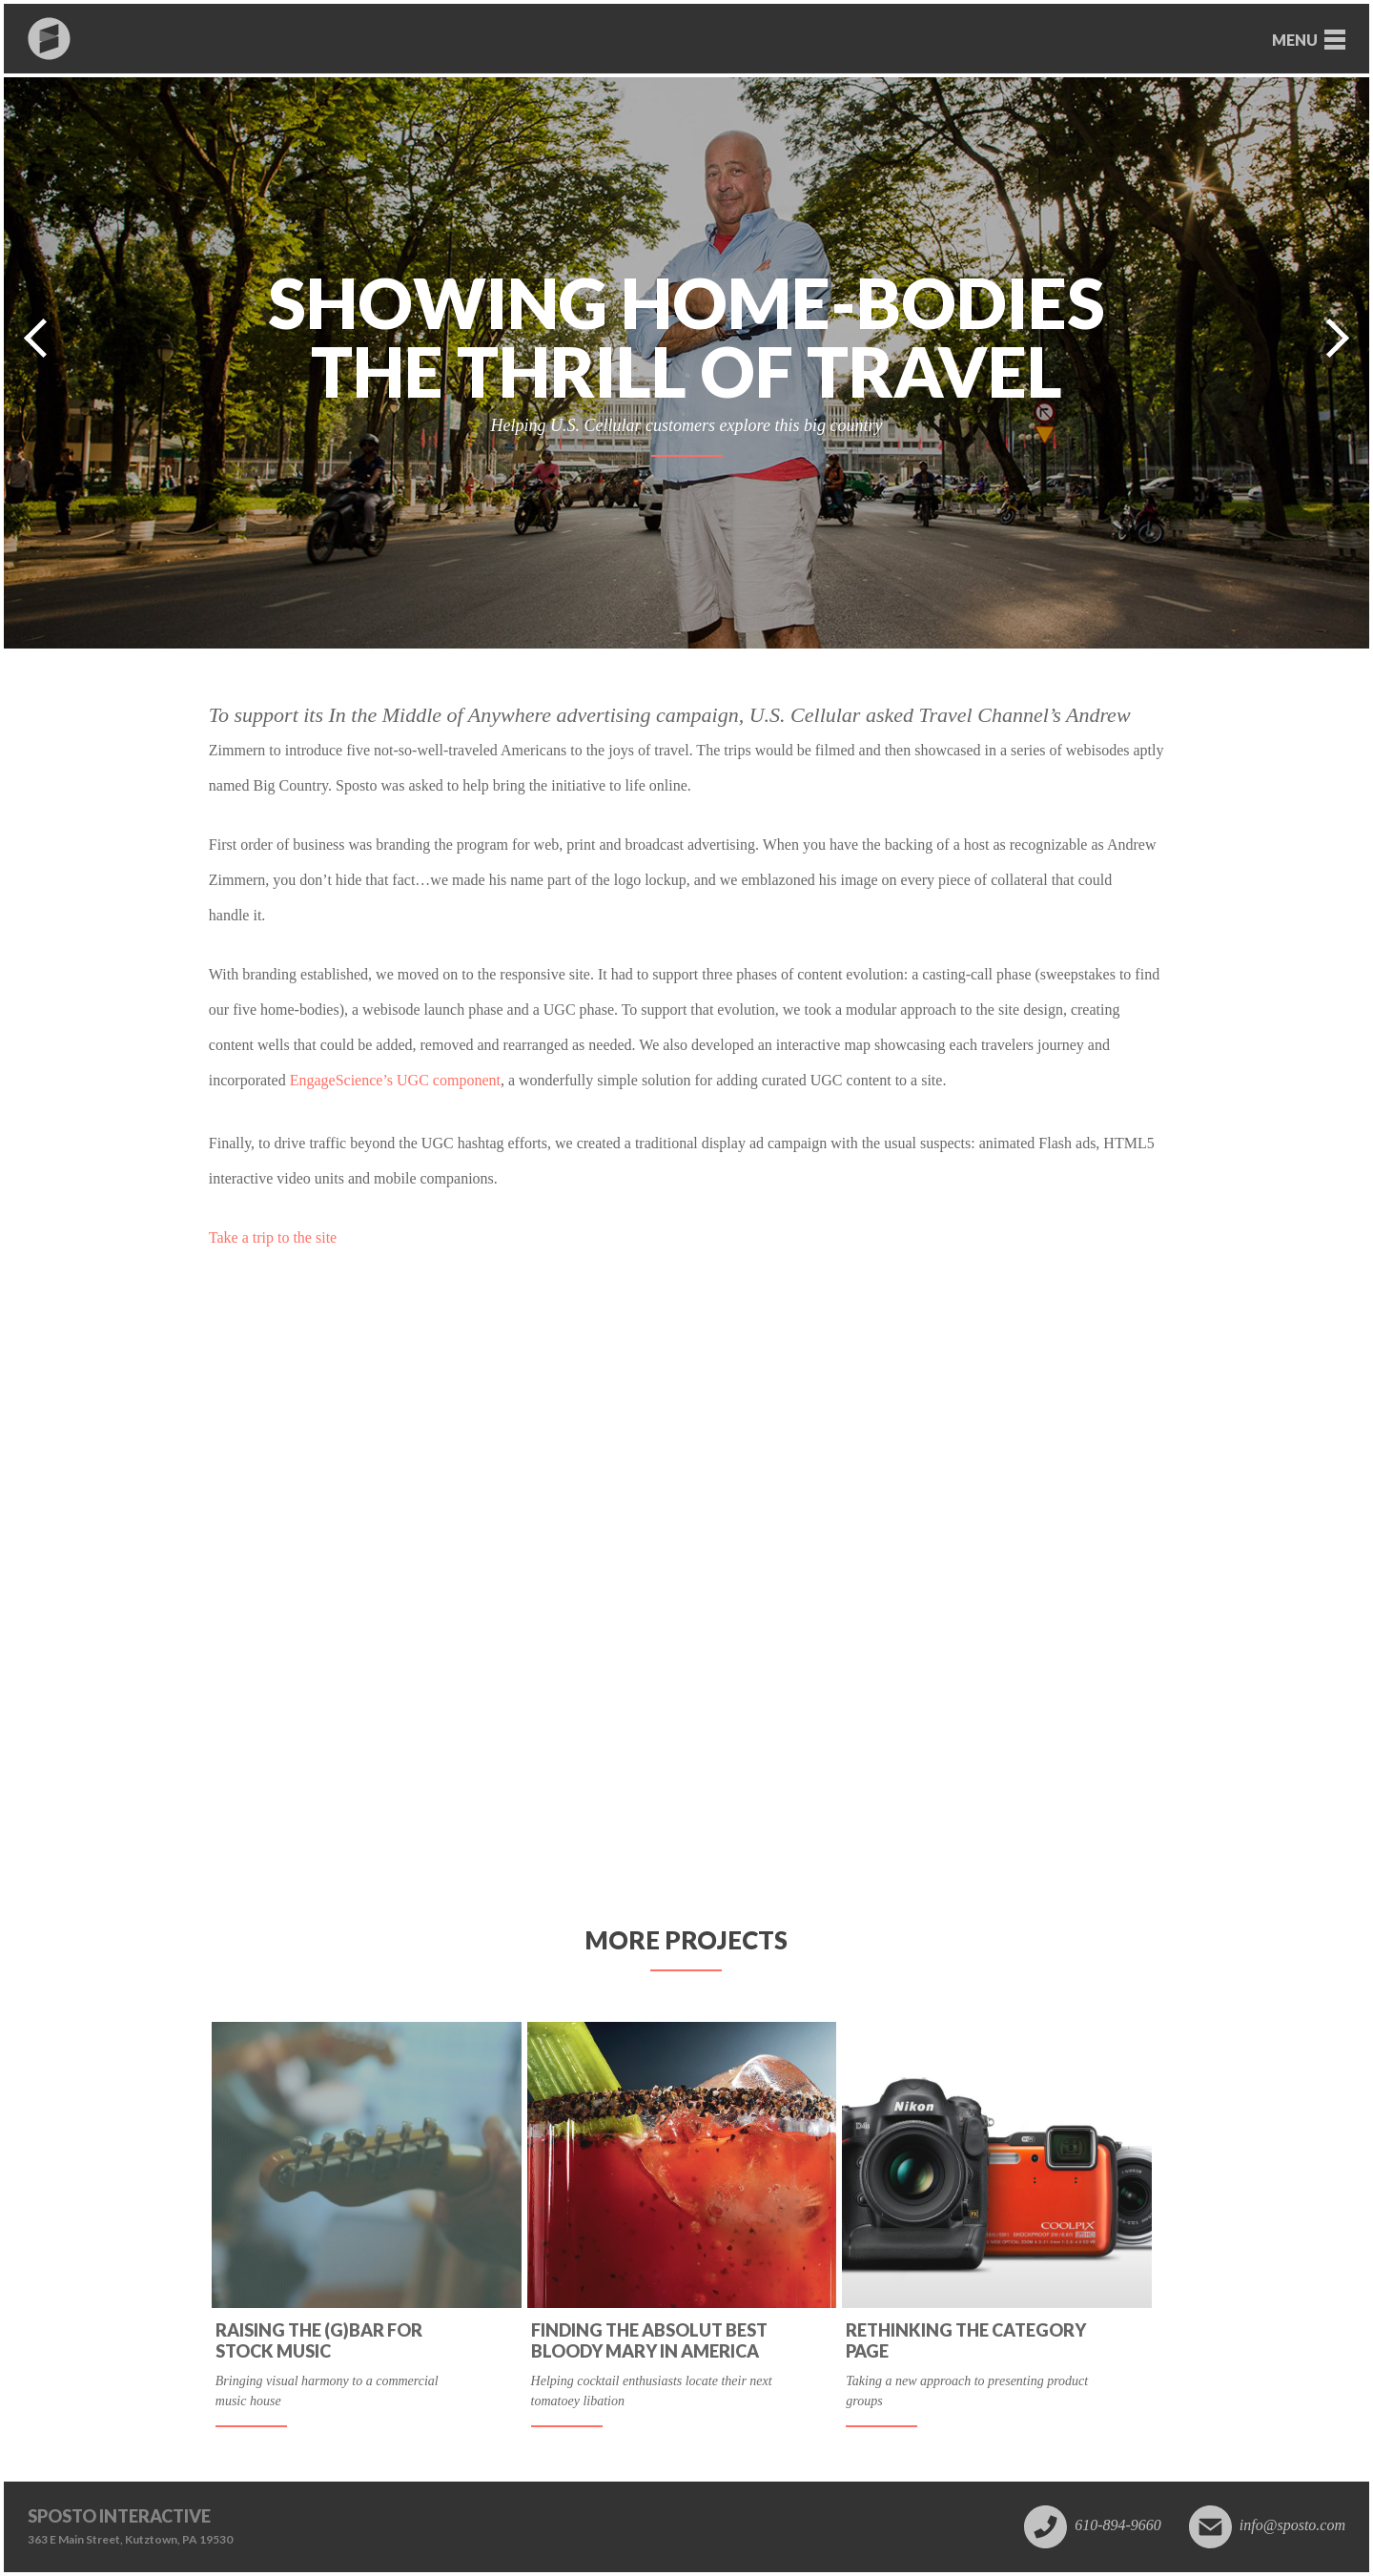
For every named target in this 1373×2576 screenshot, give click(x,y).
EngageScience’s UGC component (395, 1080)
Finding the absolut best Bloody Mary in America (649, 2340)
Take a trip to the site (273, 1237)
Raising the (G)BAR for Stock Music (318, 2340)
